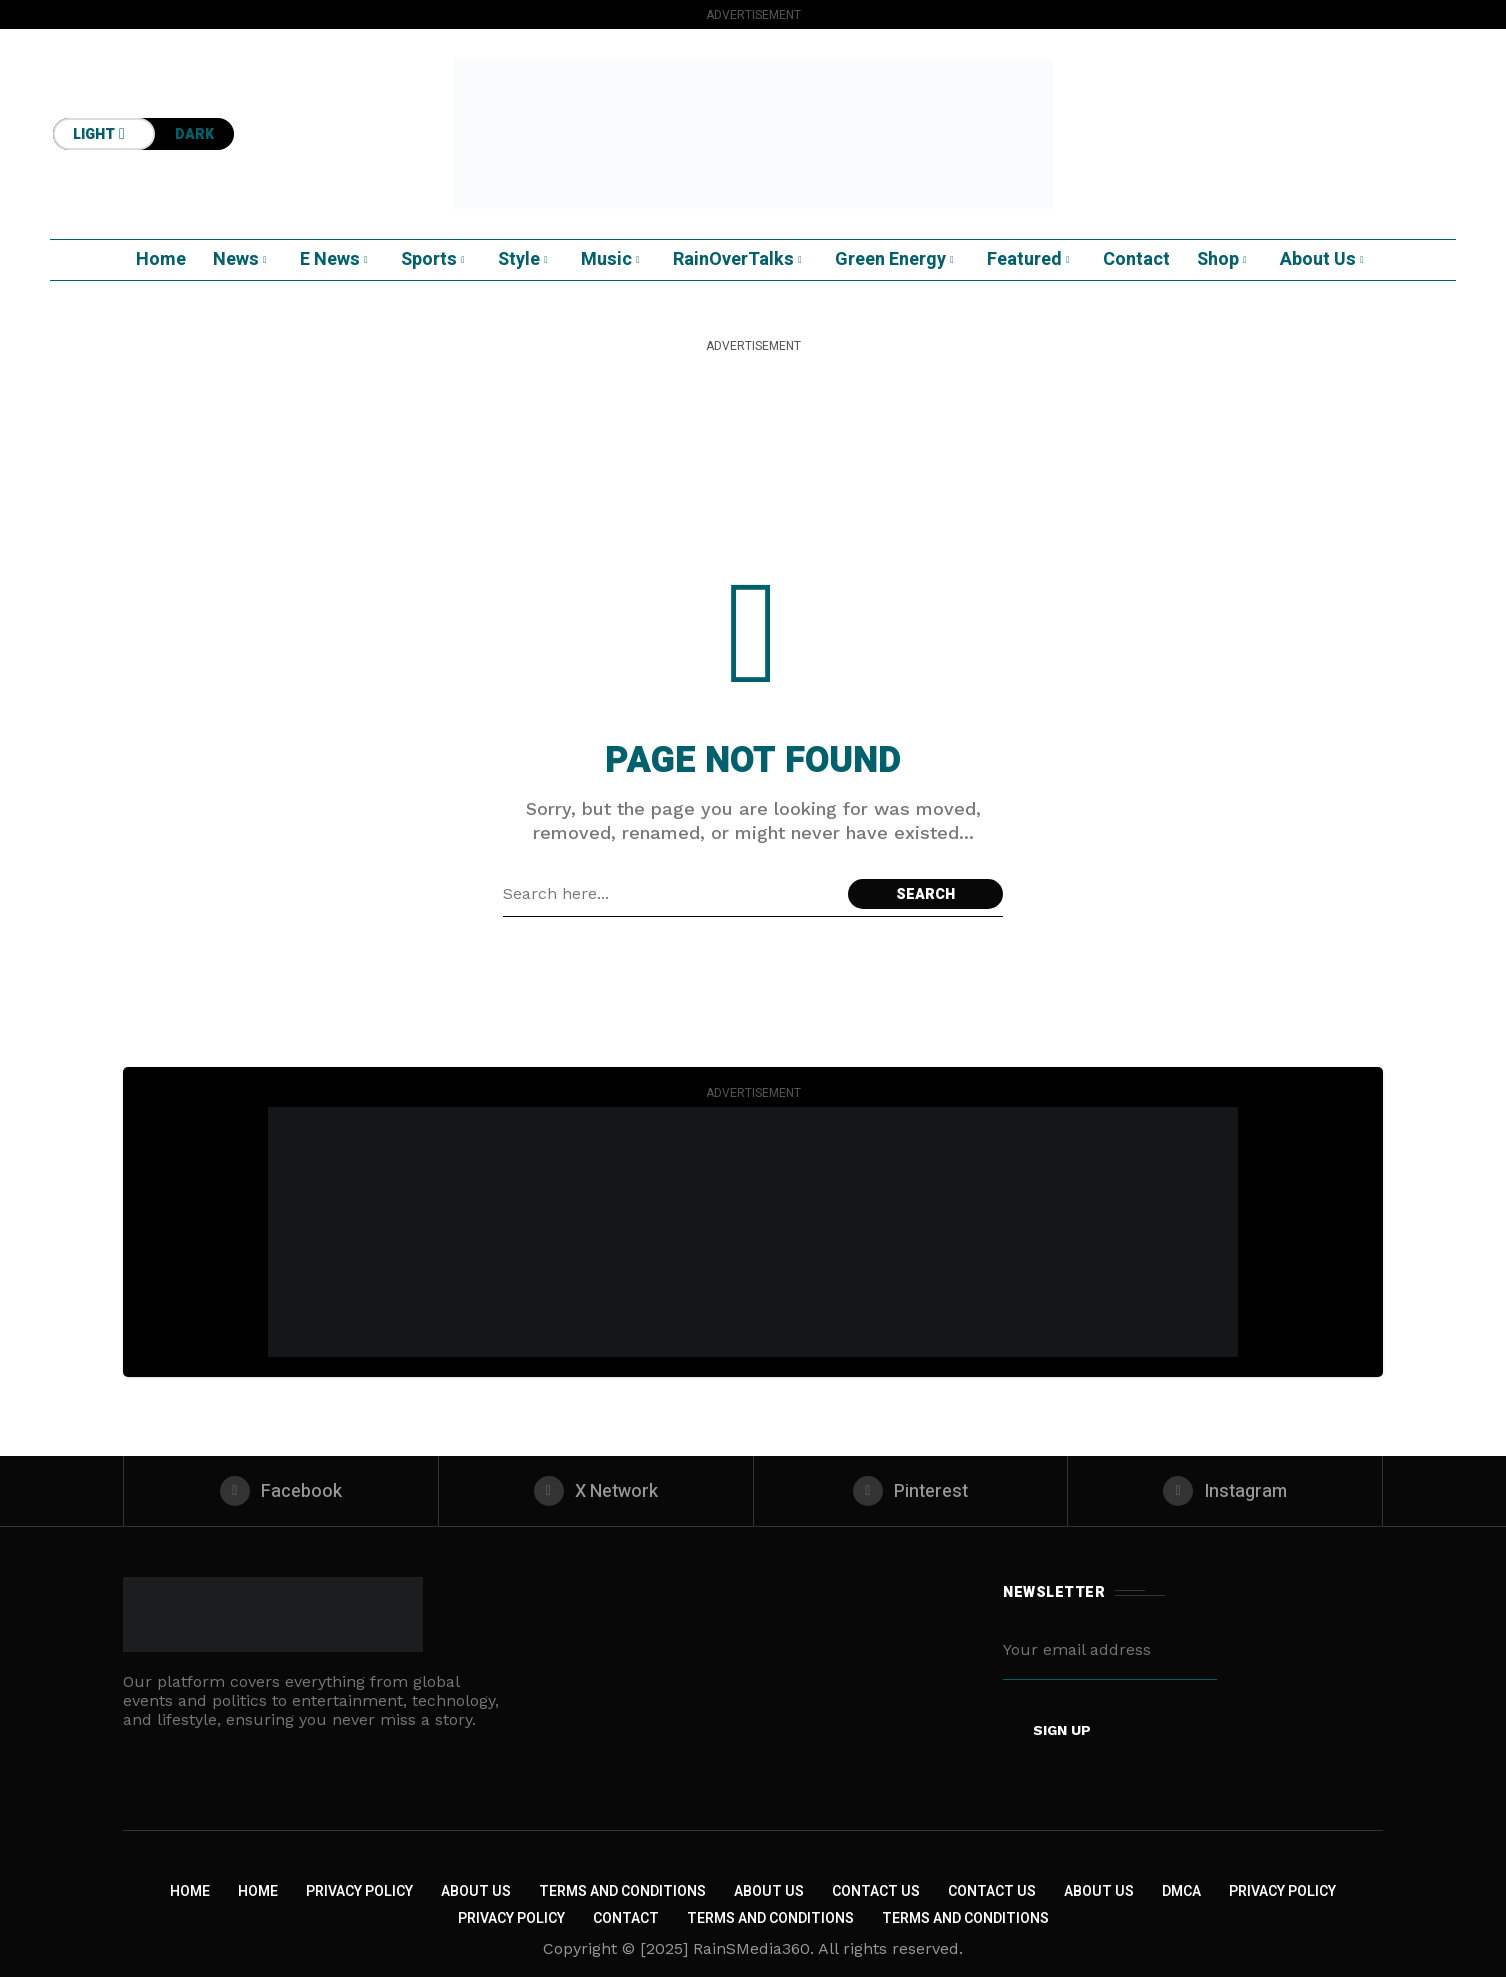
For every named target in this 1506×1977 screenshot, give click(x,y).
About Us (476, 1891)
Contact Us (876, 1891)
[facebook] (281, 1491)
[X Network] (596, 1491)
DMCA (1181, 1891)
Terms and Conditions (622, 1891)
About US (1099, 1891)
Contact (626, 1918)
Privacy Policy (359, 1891)
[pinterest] (911, 1491)
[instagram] (1225, 1491)
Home (190, 1891)
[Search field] (670, 894)
